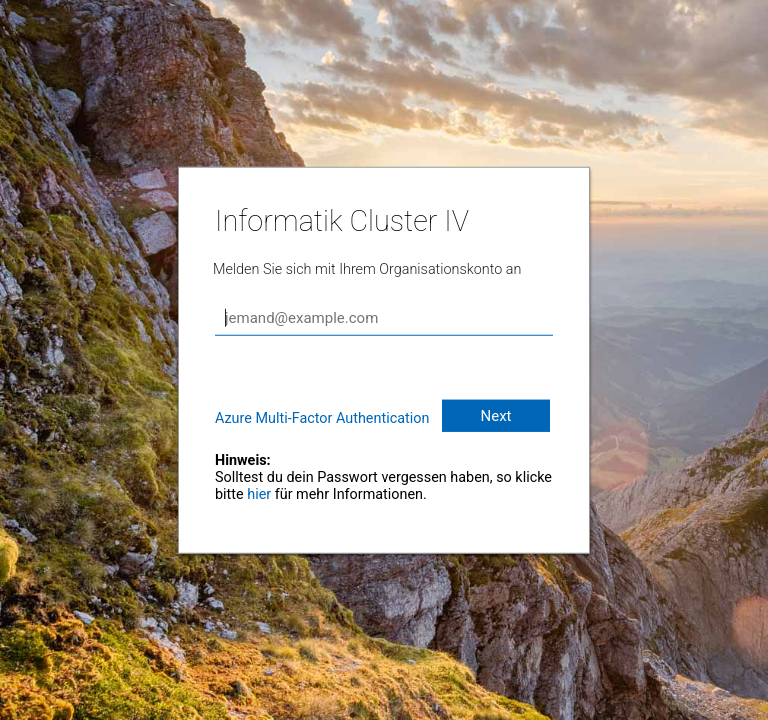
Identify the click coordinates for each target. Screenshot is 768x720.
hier (259, 494)
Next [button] (495, 416)
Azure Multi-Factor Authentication (322, 418)
